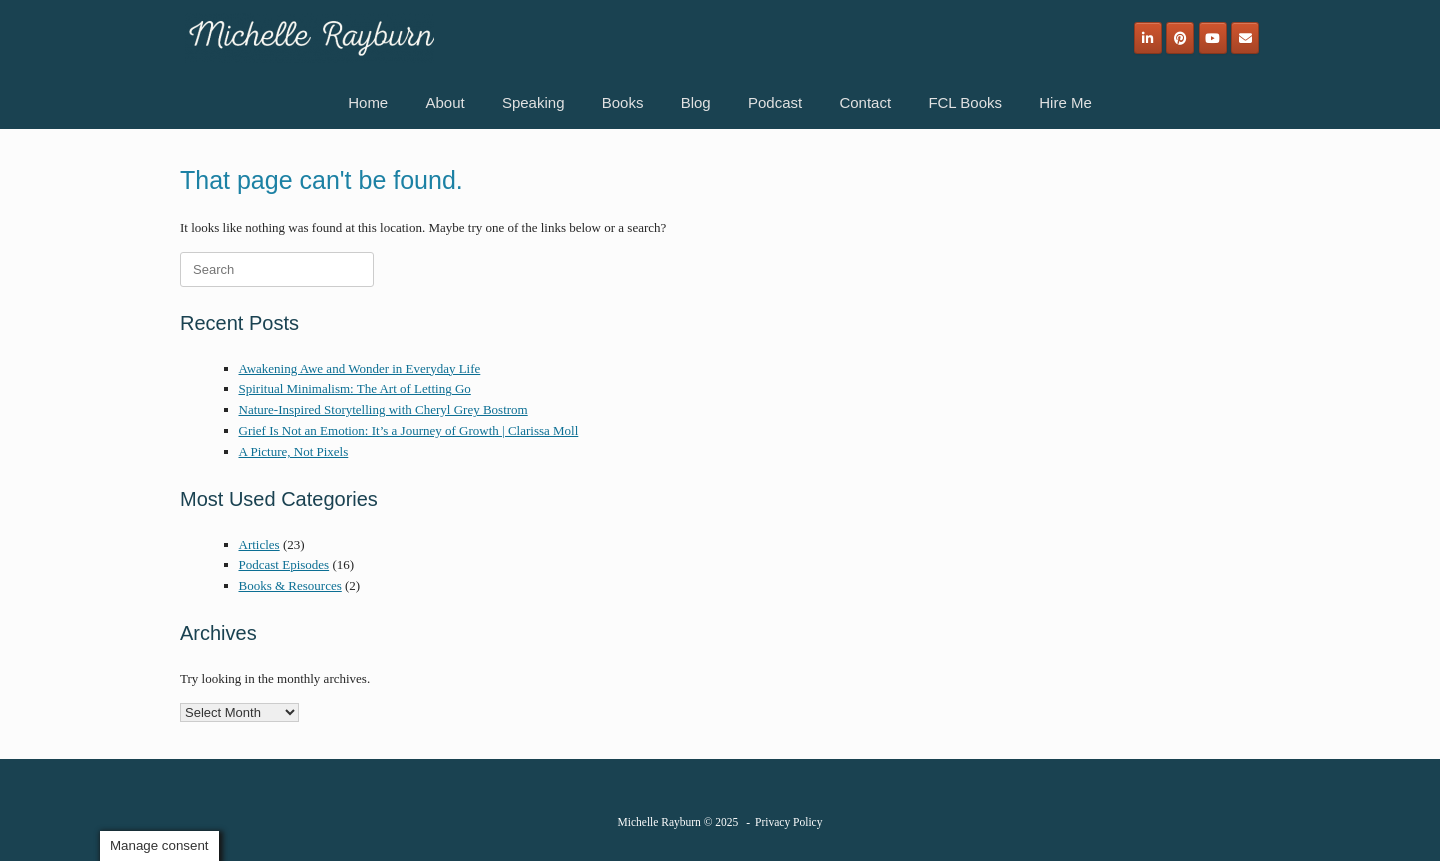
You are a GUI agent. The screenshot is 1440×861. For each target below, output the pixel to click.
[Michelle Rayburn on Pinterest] (1180, 38)
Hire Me (1065, 102)
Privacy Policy (788, 822)
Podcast (775, 102)
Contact (865, 102)
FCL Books (965, 102)
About (444, 102)
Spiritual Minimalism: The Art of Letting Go (355, 388)
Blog (696, 102)
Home (368, 102)
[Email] (1245, 38)
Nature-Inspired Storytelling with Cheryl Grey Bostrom (383, 409)
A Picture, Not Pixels (294, 451)
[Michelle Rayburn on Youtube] (1213, 38)
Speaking (533, 102)
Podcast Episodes (284, 564)
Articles (259, 544)
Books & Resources (290, 585)
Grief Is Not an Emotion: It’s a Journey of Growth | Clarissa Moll (409, 430)
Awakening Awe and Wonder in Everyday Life (360, 368)
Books (623, 102)
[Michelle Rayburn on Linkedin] (1148, 38)
